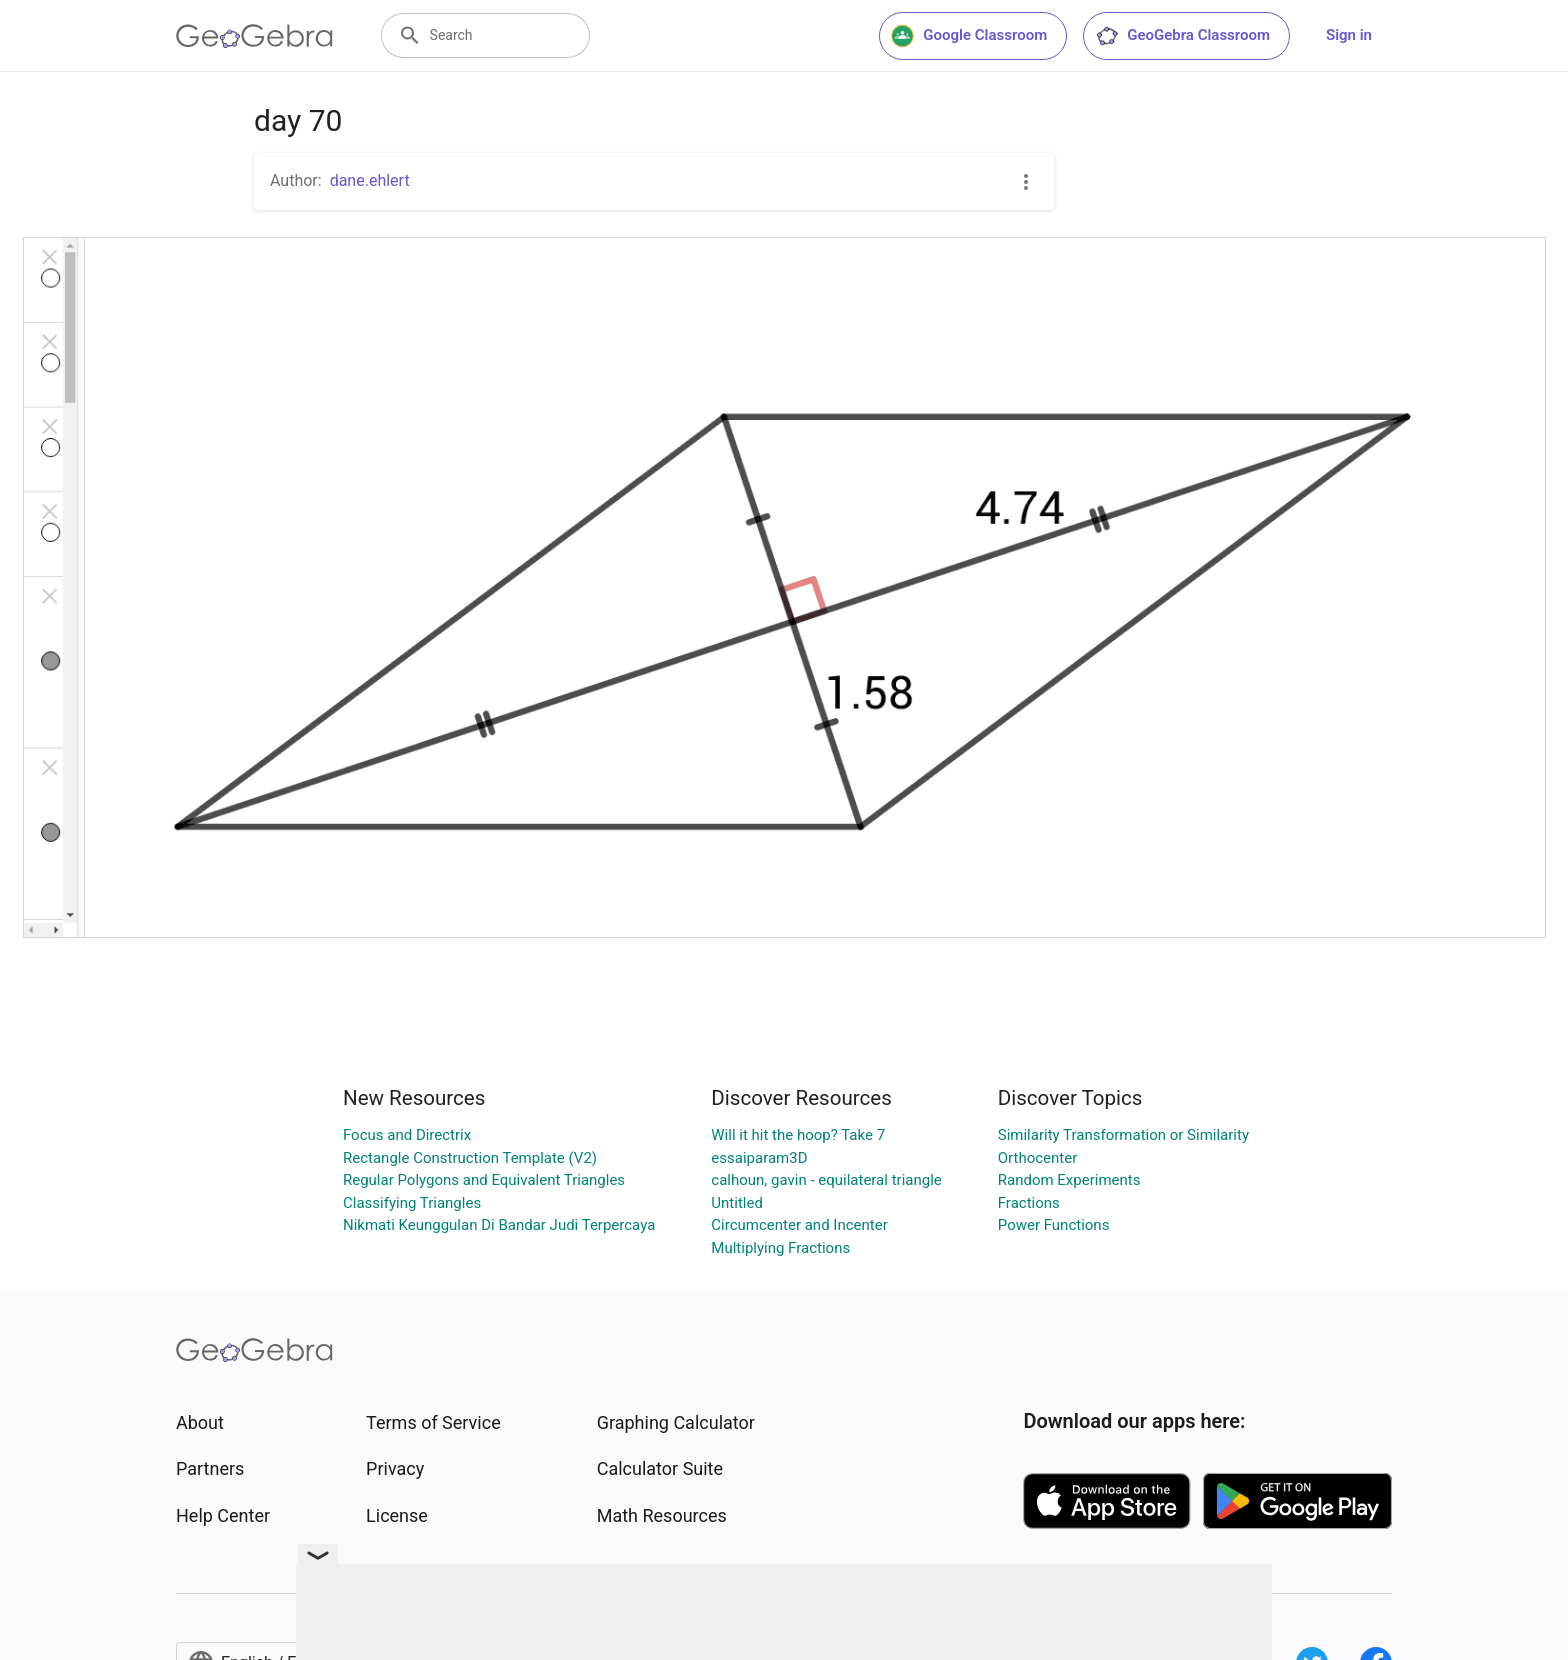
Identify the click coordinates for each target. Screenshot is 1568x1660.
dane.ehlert (370, 180)
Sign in (1349, 35)
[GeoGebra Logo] (254, 36)
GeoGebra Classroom (1182, 36)
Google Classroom (969, 36)
